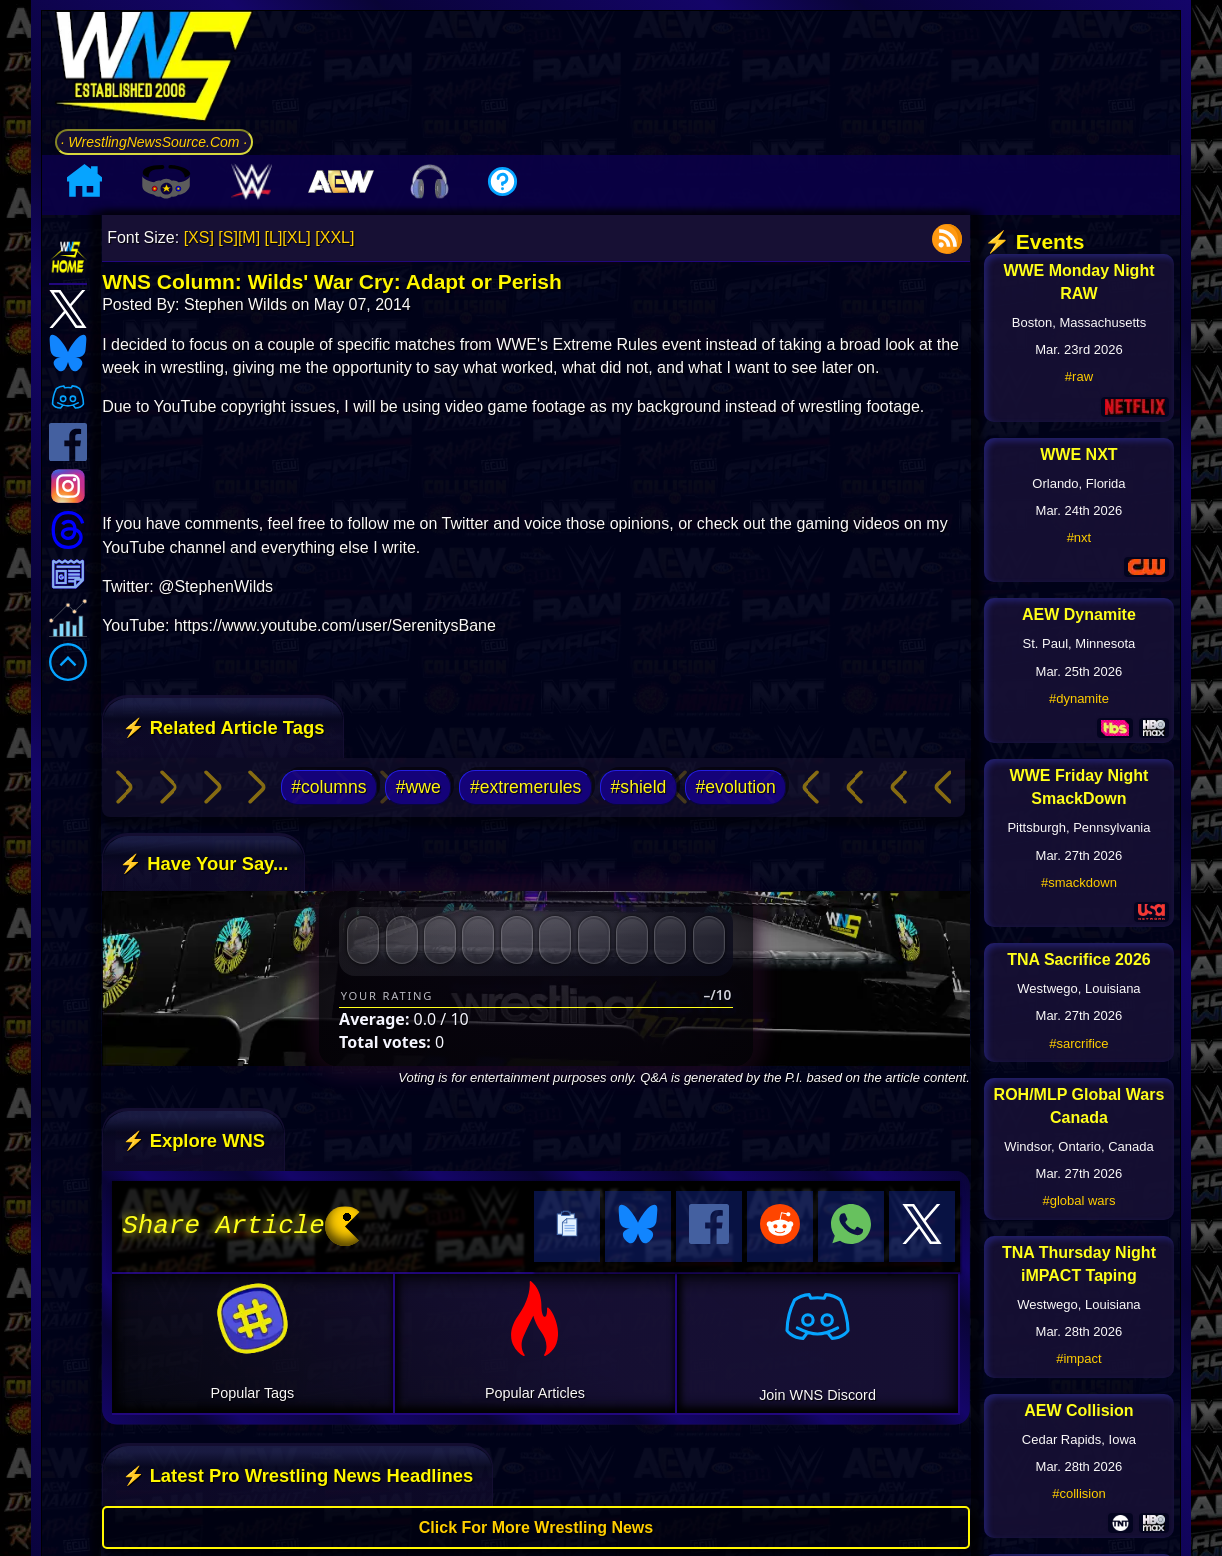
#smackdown (1079, 882)
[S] (228, 237)
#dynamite (1079, 698)
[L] (274, 237)
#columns (328, 787)
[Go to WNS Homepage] (154, 69)
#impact (1079, 1358)
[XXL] (334, 237)
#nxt (1079, 537)
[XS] (199, 237)
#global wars (1078, 1200)
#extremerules (525, 787)
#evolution (736, 787)
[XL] (296, 237)
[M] (249, 237)
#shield (639, 787)
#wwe (418, 787)
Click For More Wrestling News (536, 1524)
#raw (1079, 376)
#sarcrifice (1078, 1043)
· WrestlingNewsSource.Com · (154, 142)
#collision (1078, 1493)
